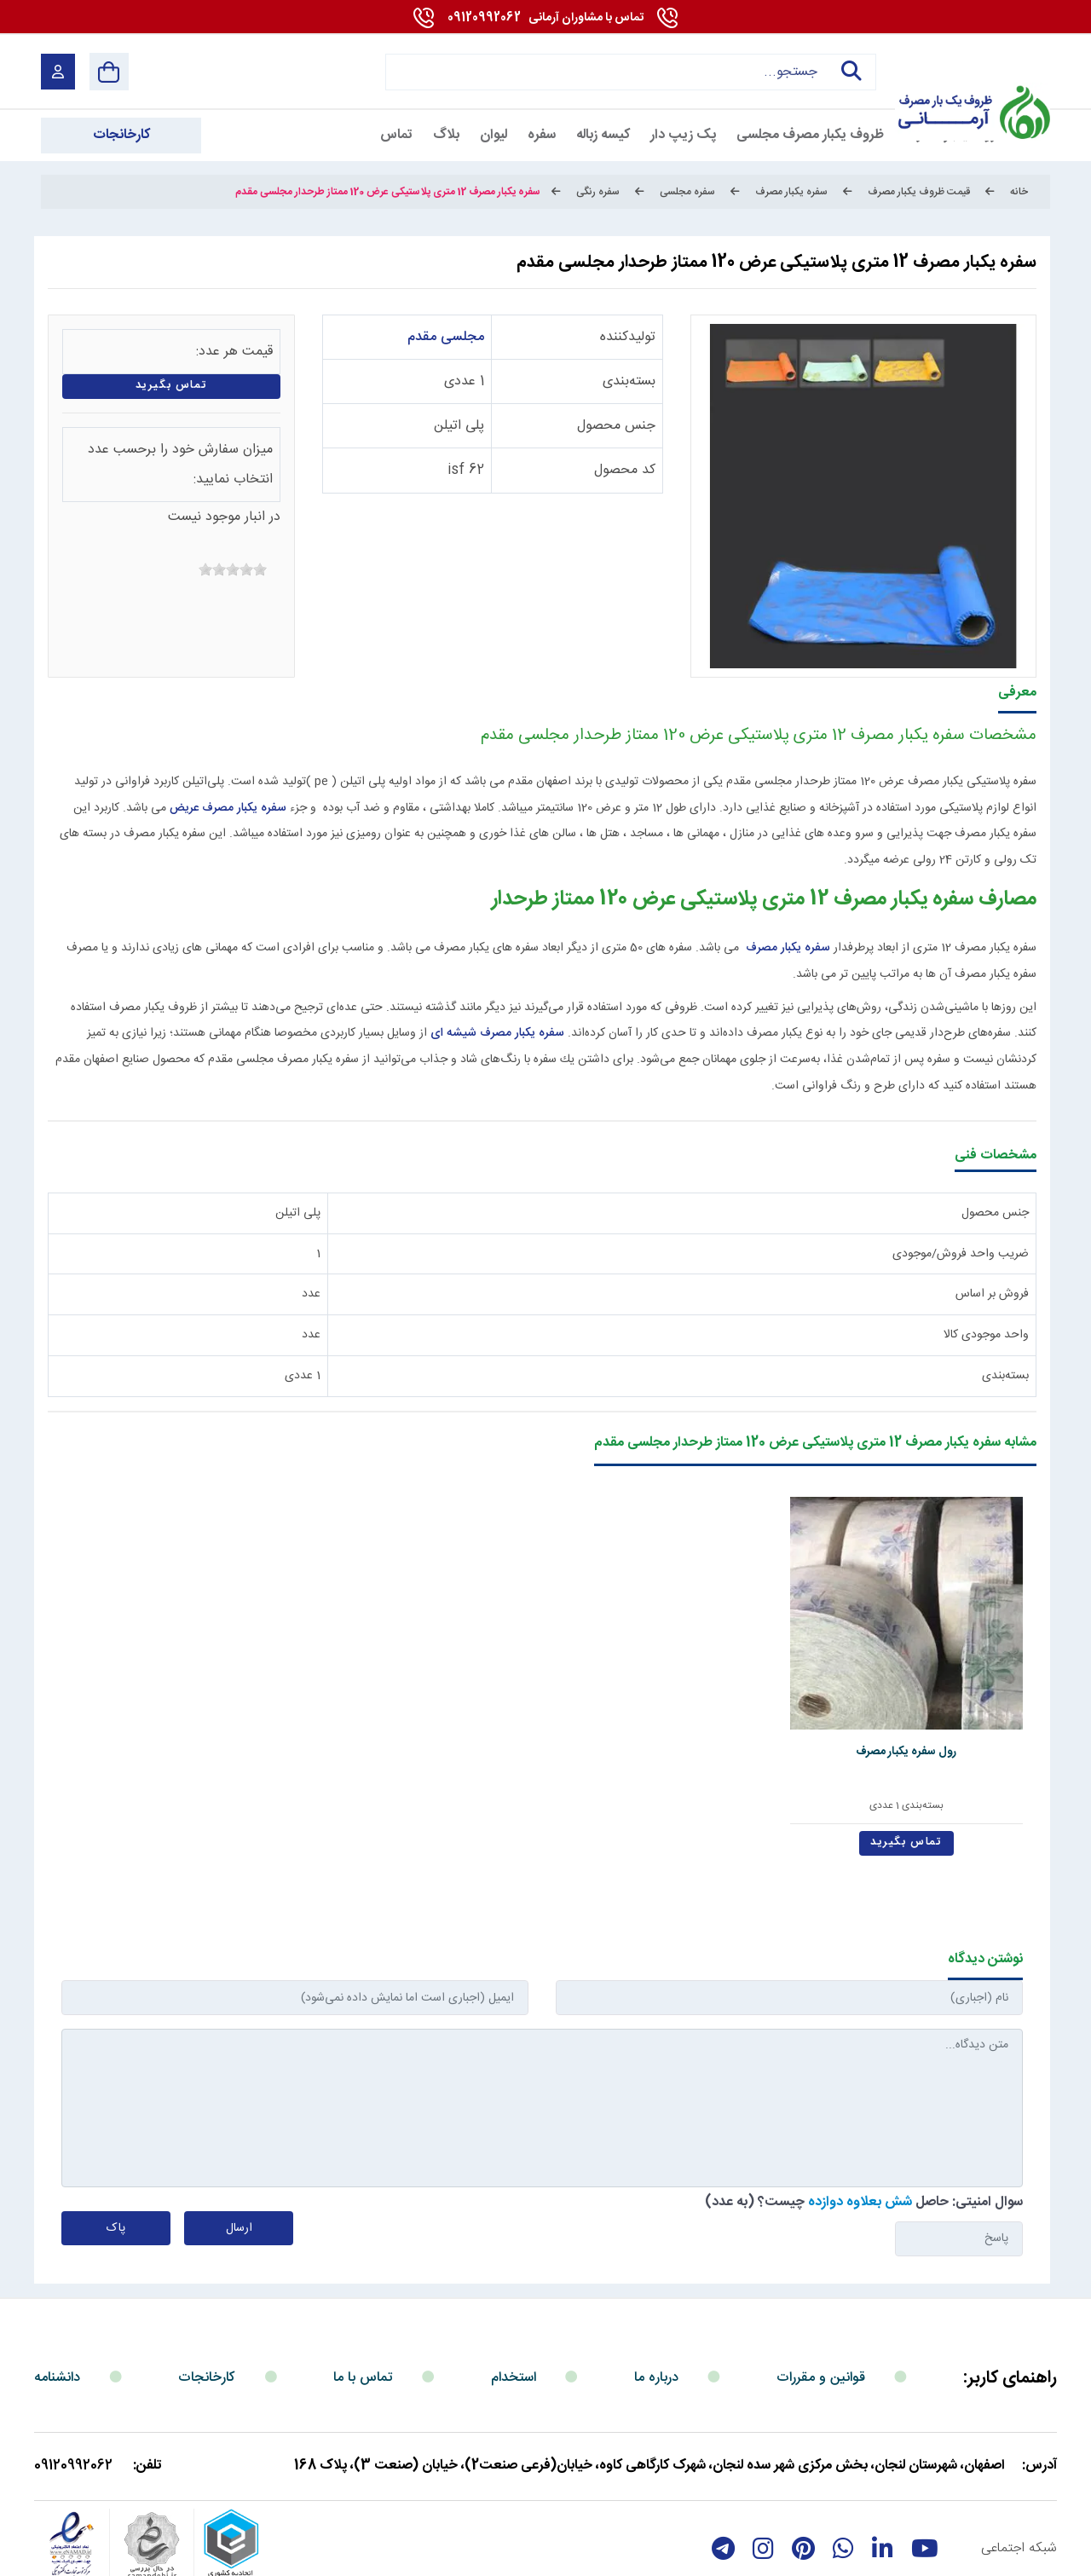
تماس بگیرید (172, 386)
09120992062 (545, 18)
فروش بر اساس (992, 1294)
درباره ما (656, 2314)
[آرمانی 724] (970, 71)
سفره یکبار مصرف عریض (228, 808)
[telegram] (723, 2485)
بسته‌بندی (629, 381)
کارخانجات (206, 2314)
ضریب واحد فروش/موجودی (960, 1254)
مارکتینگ (529, 2553)
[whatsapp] (843, 2485)
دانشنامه (57, 2314)
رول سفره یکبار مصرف (937, 1689)
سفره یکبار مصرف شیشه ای (499, 1033)
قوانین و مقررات (820, 2314)
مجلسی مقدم (445, 337)
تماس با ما (362, 2314)
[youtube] (924, 2485)
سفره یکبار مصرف (788, 948)
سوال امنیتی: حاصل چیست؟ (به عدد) (864, 2139)
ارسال (239, 2166)
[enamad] (71, 2486)
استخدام (513, 2314)
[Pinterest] (803, 2485)
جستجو (848, 72)
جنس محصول (616, 425)
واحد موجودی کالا (986, 1335)
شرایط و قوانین (1011, 2553)
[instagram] (763, 2485)
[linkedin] (882, 2485)
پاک (116, 2166)
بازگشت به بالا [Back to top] (112, 2557)
